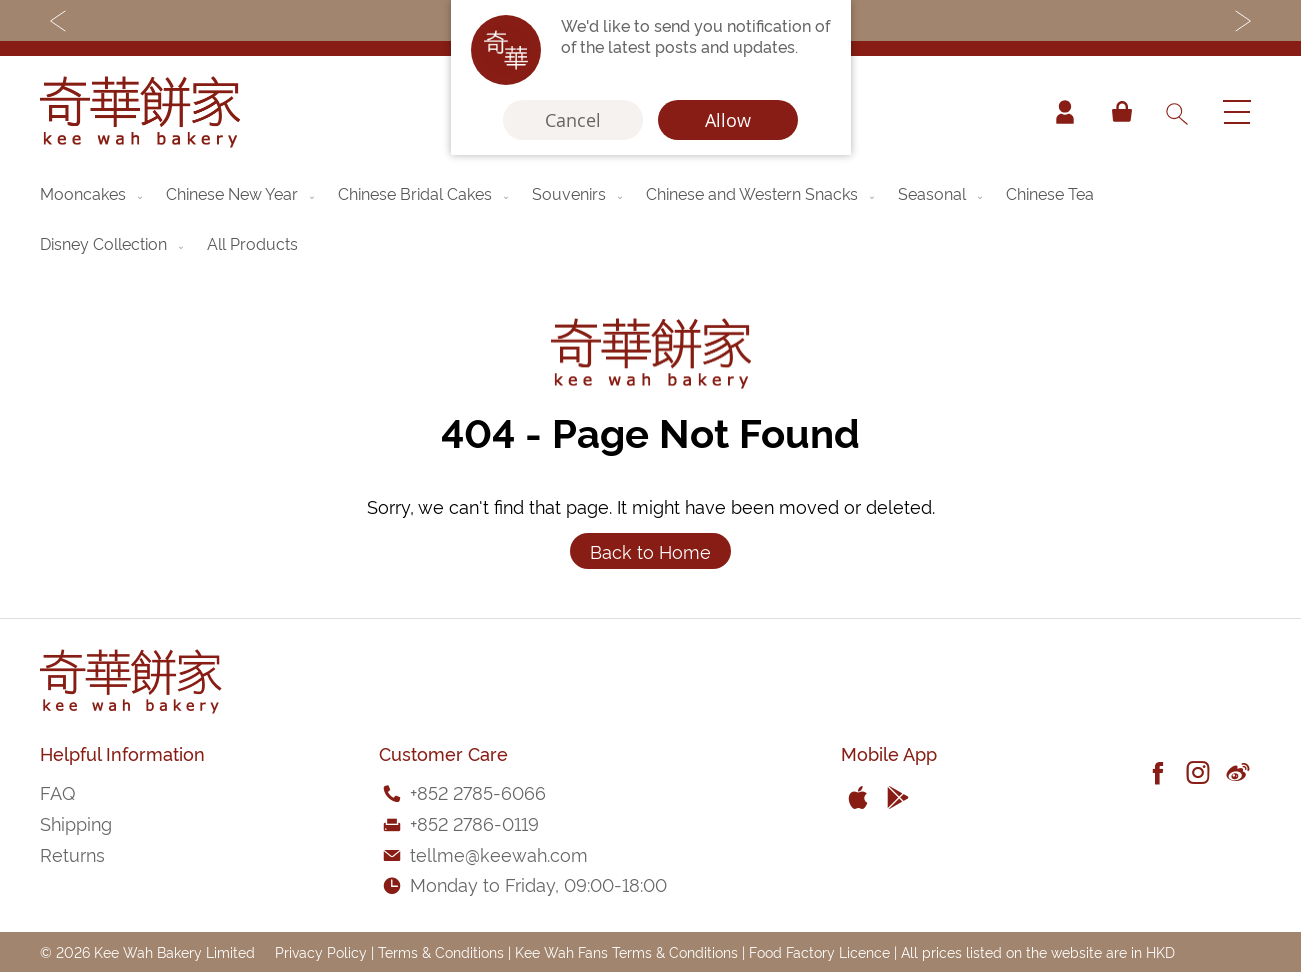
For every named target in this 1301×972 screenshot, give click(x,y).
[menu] (650, 218)
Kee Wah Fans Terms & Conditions (626, 951)
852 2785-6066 (481, 791)
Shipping (76, 822)
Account (1065, 112)
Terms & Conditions (441, 951)
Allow (728, 120)
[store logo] (140, 112)
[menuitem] (93, 193)
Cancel (573, 120)
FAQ (57, 791)
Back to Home (650, 550)
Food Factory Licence (819, 951)
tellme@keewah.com (499, 853)
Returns (72, 853)
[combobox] (1176, 112)
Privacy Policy (321, 951)
